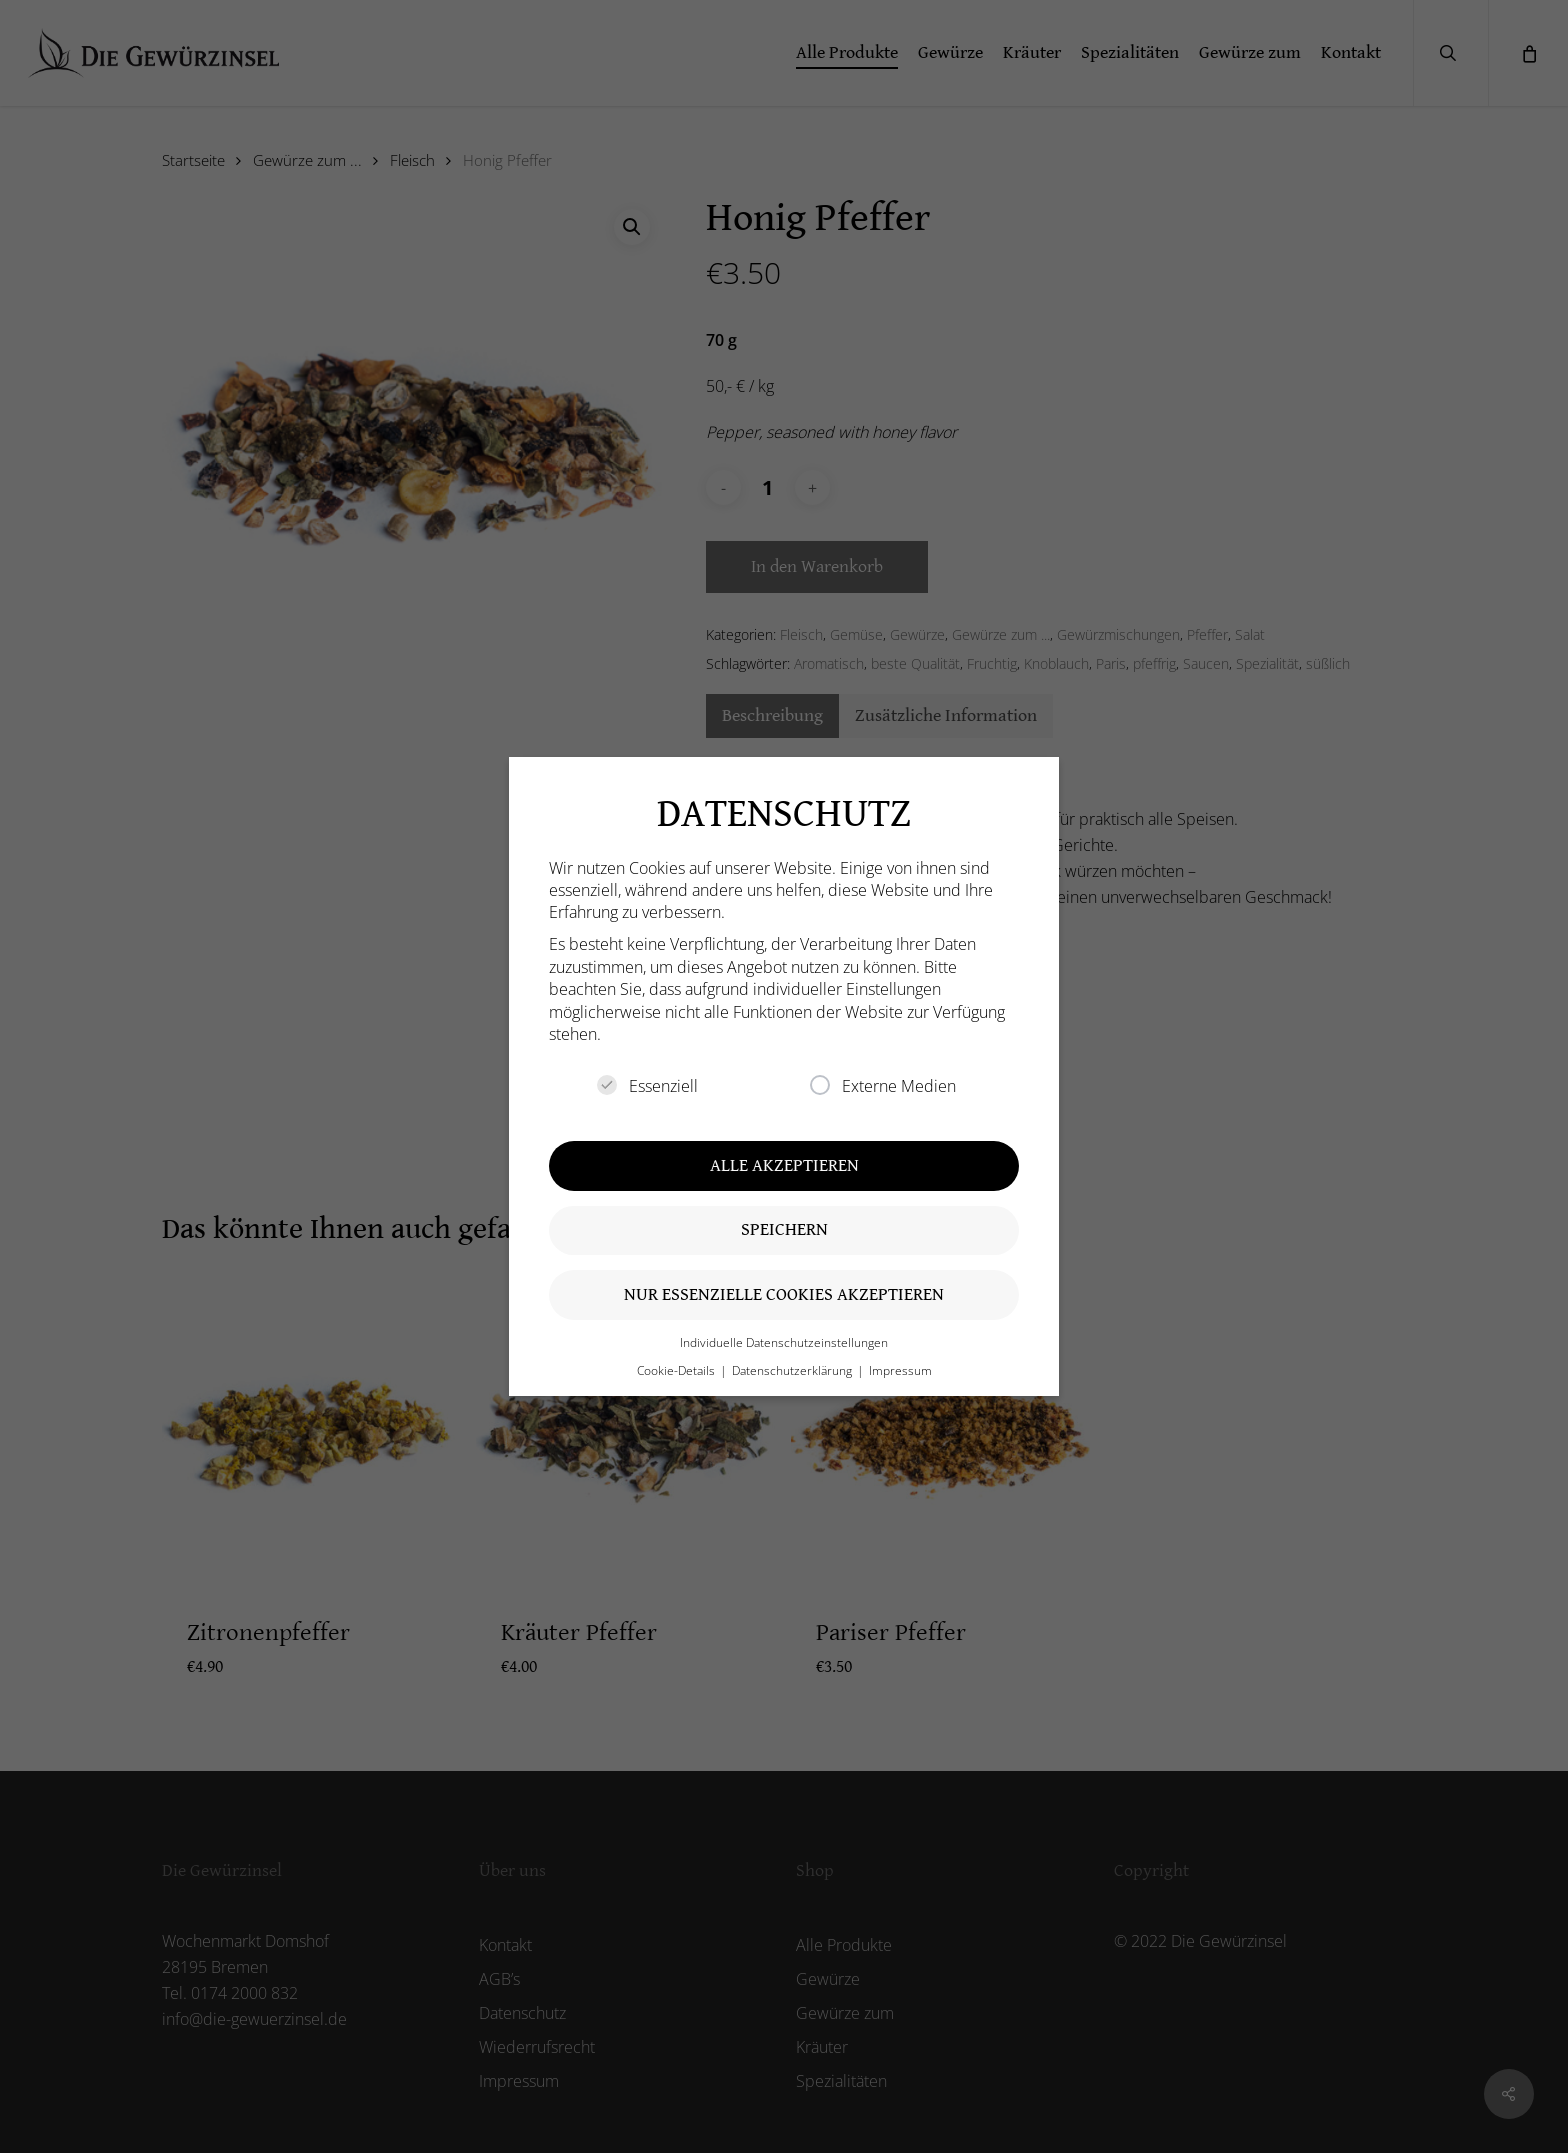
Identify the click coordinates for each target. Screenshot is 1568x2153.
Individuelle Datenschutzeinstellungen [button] (784, 1342)
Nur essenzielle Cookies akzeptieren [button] (784, 1294)
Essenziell (647, 1086)
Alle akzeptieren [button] (784, 1165)
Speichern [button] (784, 1229)
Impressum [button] (900, 1370)
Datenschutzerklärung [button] (793, 1370)
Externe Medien (883, 1086)
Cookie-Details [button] (677, 1370)
